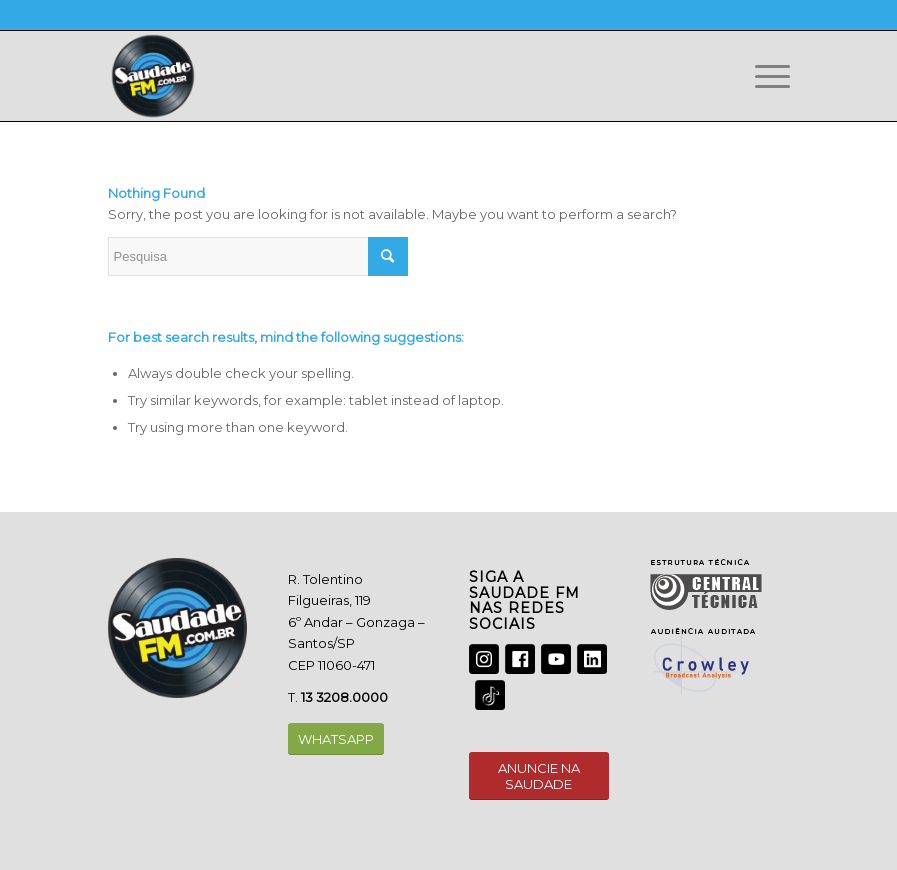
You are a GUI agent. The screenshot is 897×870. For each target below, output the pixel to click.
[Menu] (762, 76)
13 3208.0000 (344, 697)
